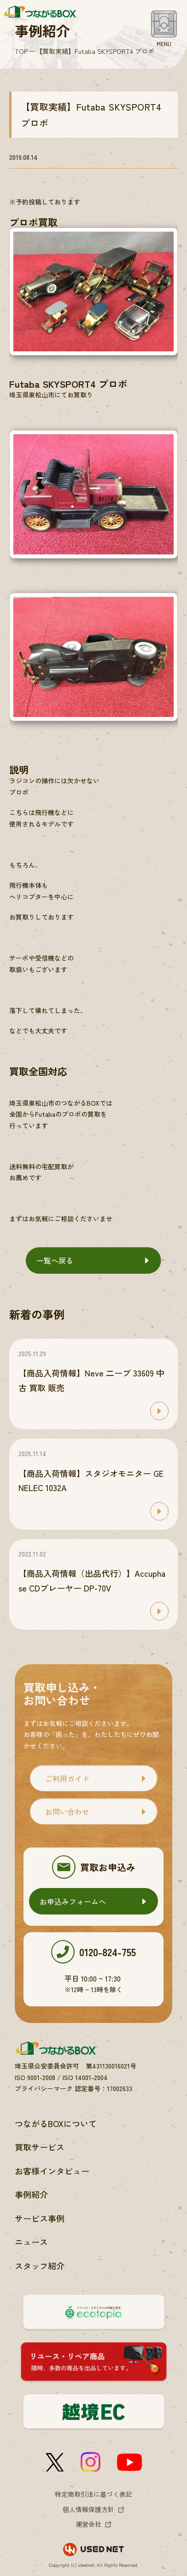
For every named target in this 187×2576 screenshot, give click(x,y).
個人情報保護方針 (88, 2509)
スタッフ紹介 (39, 2266)
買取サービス (39, 2147)
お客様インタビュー (52, 2171)
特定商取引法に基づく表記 (93, 2494)
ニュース (31, 2242)
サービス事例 (39, 2218)
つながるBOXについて (56, 2123)
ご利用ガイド (67, 1778)
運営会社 (88, 2524)
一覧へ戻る (54, 1260)
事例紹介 (31, 2194)
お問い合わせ (67, 1811)
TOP (21, 51)
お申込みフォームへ (73, 1901)
